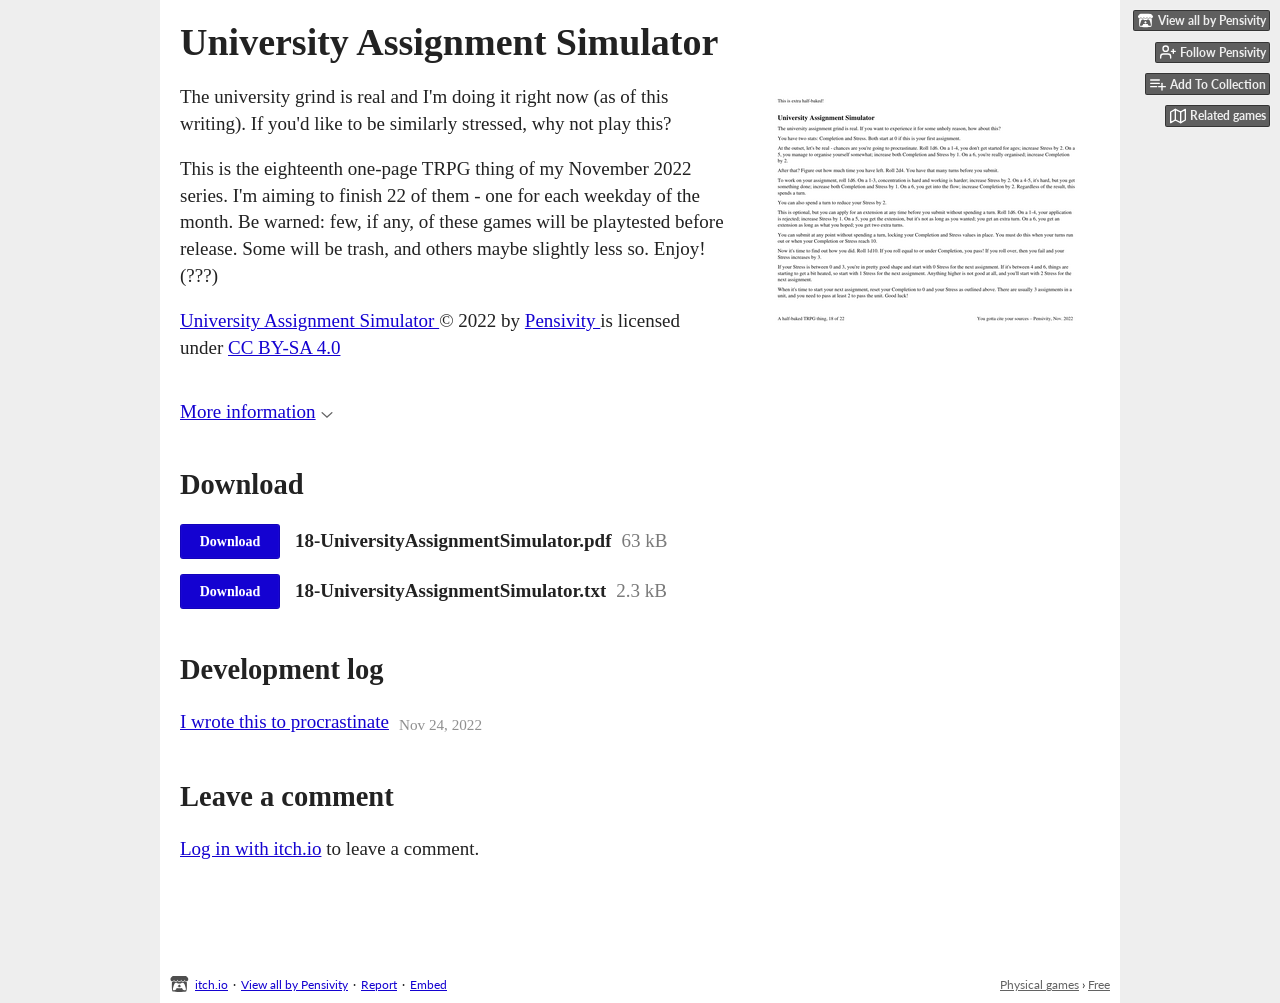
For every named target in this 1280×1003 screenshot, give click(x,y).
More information (256, 411)
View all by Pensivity (294, 984)
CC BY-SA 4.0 (284, 347)
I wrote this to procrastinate (284, 721)
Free (1099, 984)
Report (379, 984)
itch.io (211, 984)
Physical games (1039, 984)
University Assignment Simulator (309, 320)
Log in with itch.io (250, 848)
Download (230, 541)
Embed (428, 984)
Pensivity (562, 320)
